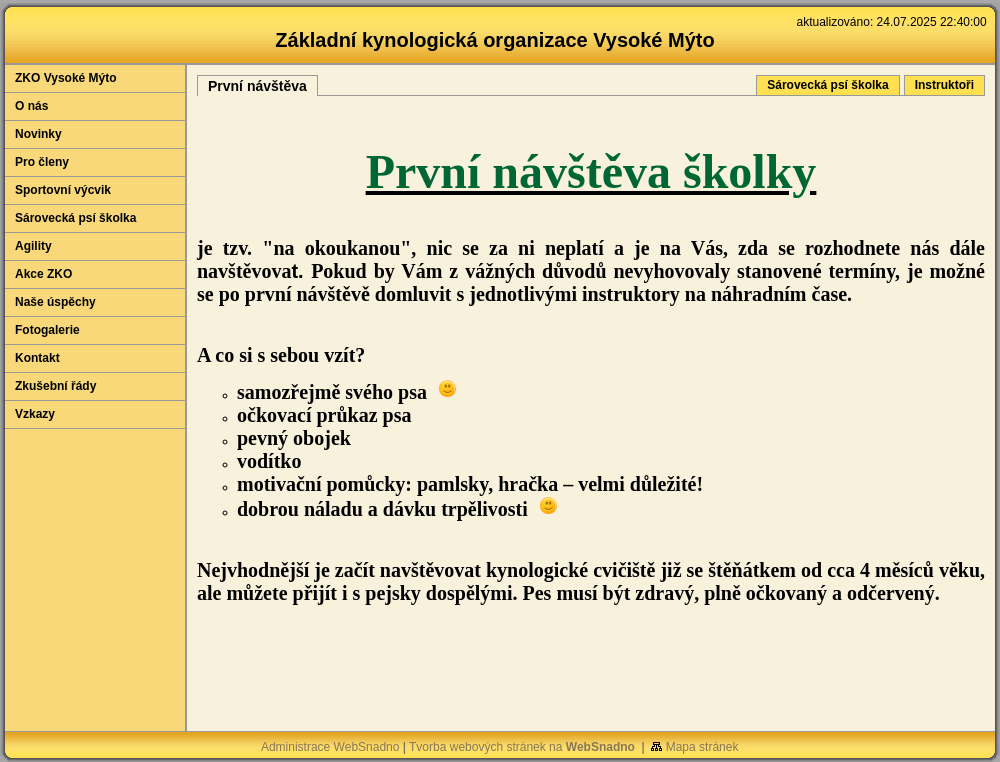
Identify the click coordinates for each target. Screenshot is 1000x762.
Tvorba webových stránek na (522, 747)
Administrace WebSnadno (330, 747)
